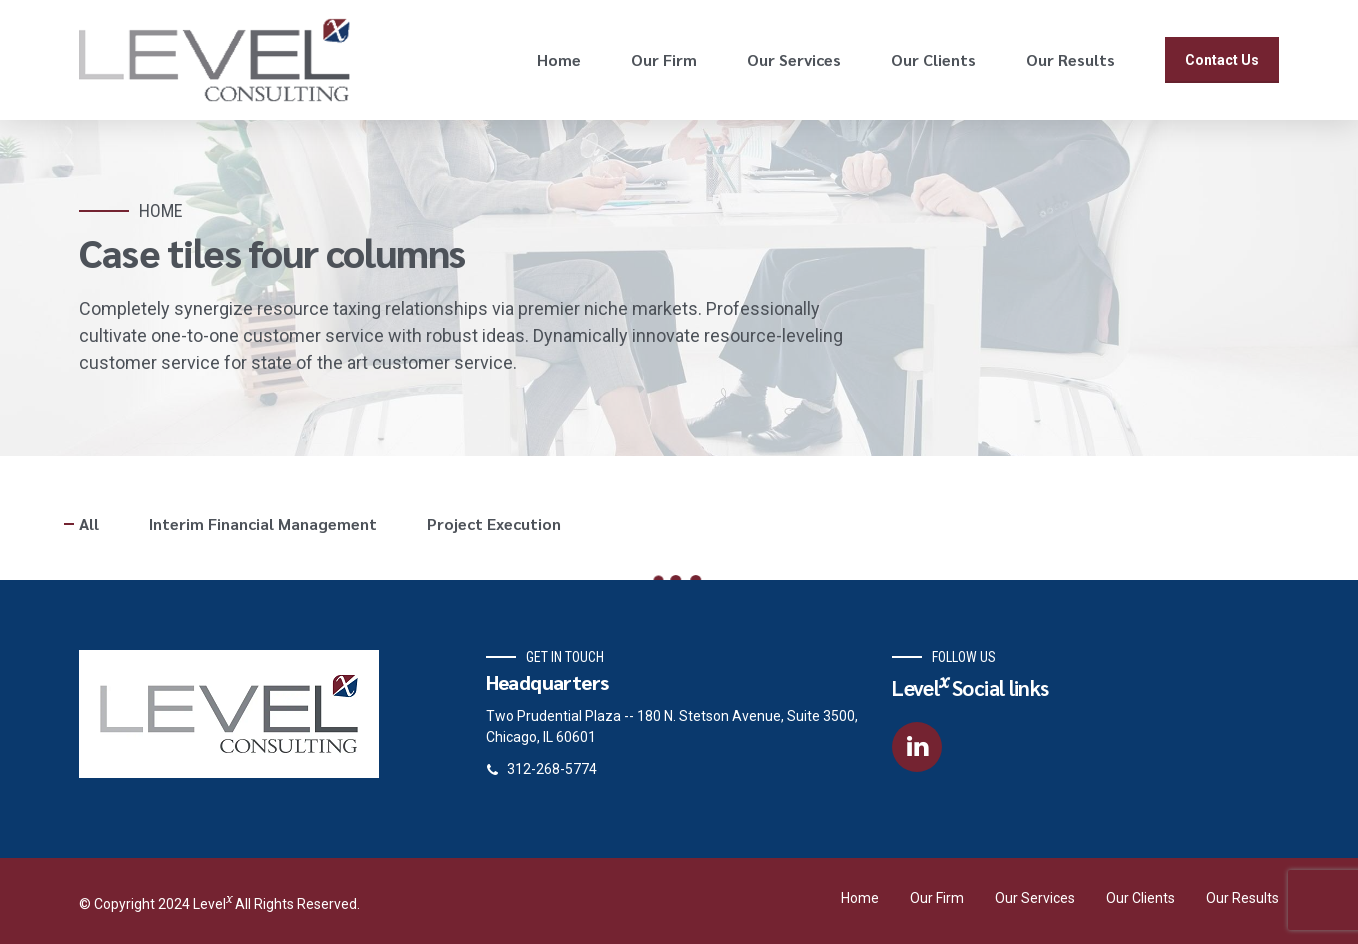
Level (214, 904)
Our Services (794, 59)
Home (559, 59)
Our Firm (664, 59)
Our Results (1070, 59)
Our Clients (933, 59)
